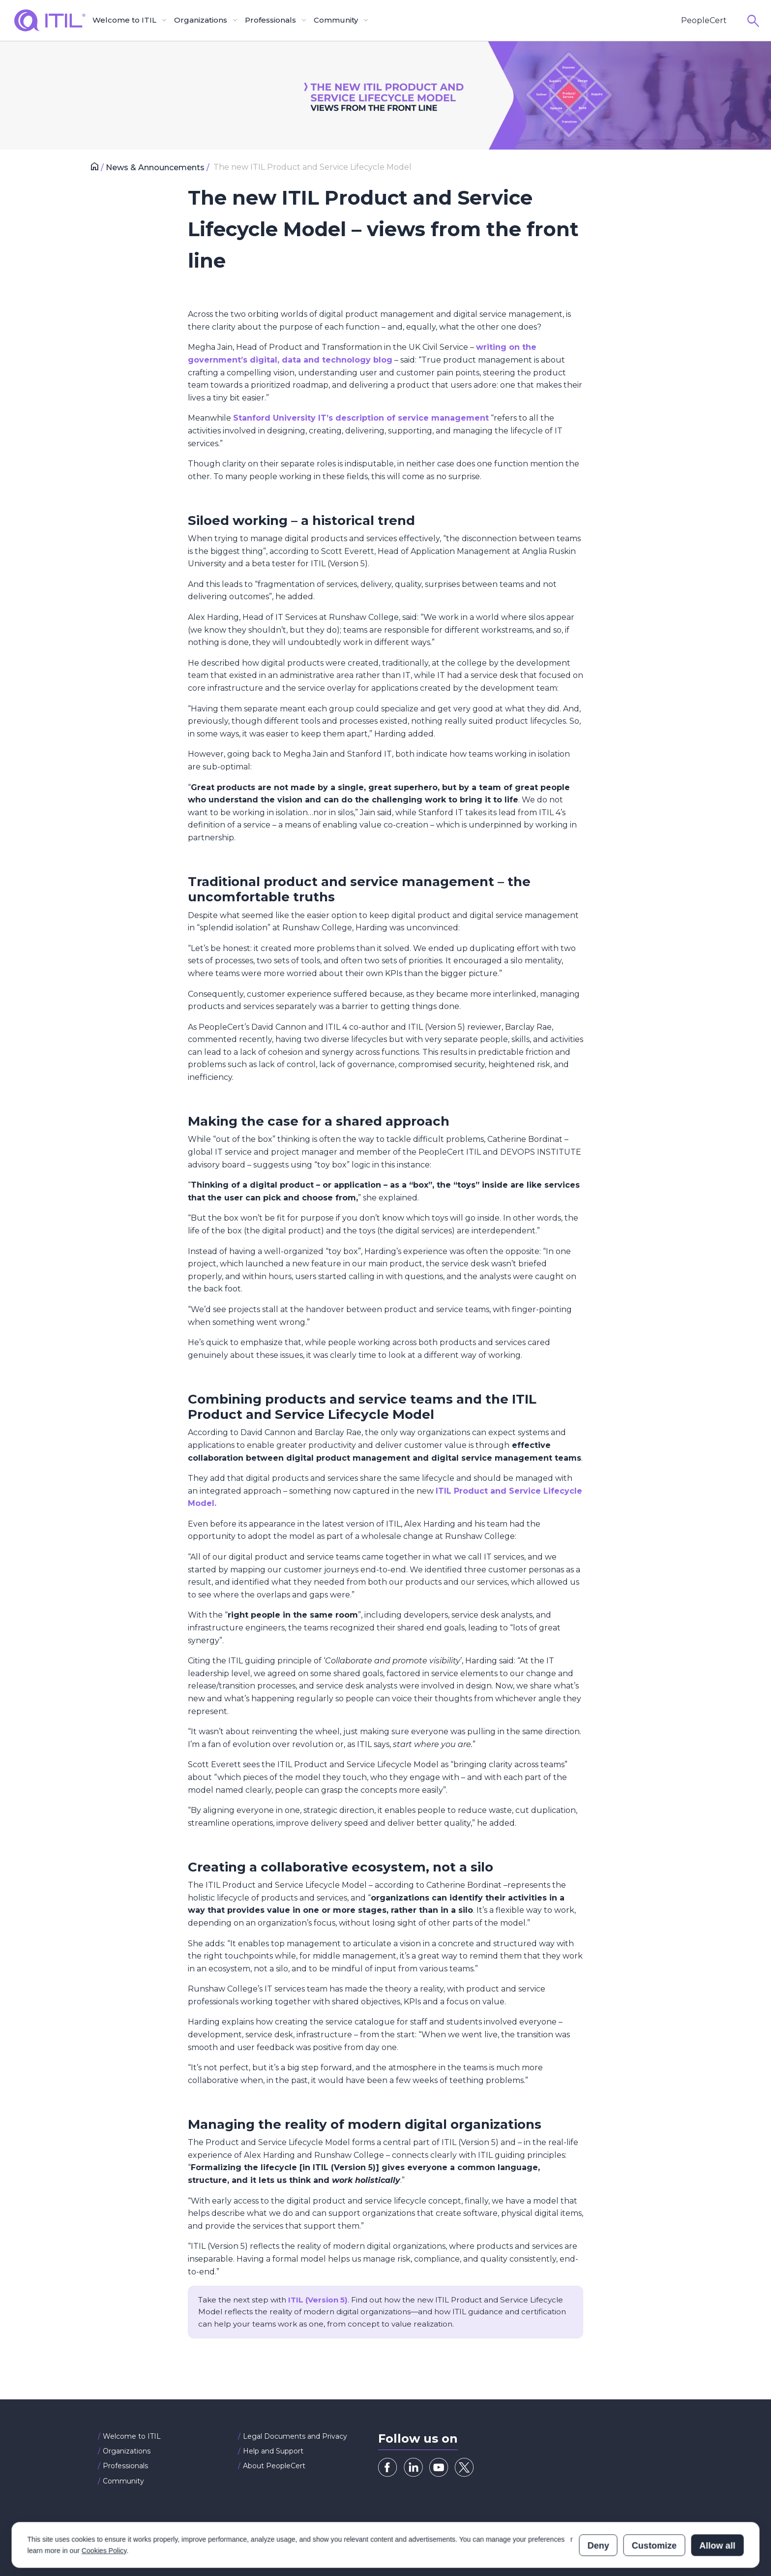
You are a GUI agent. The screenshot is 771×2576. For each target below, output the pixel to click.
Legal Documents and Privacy (295, 2436)
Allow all (717, 2502)
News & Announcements (156, 167)
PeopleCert (704, 20)
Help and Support (273, 2451)
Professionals (125, 2465)
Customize (654, 2502)
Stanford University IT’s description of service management (361, 418)
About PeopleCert (274, 2465)
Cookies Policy (104, 2507)
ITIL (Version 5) (318, 2299)
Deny (598, 2502)
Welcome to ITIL (132, 2436)
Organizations (126, 2451)
